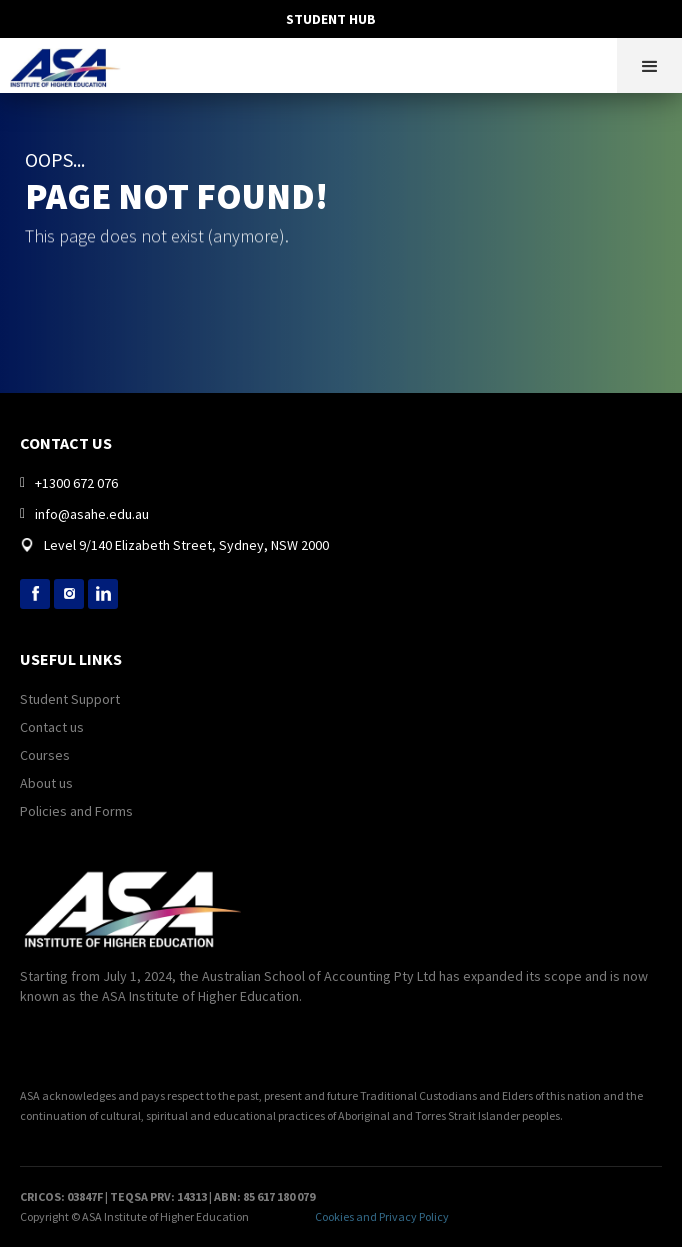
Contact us (52, 727)
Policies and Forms (76, 811)
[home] (70, 63)
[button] (649, 65)
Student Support (70, 699)
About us (46, 783)
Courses (45, 755)
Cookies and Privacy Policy (382, 1216)
